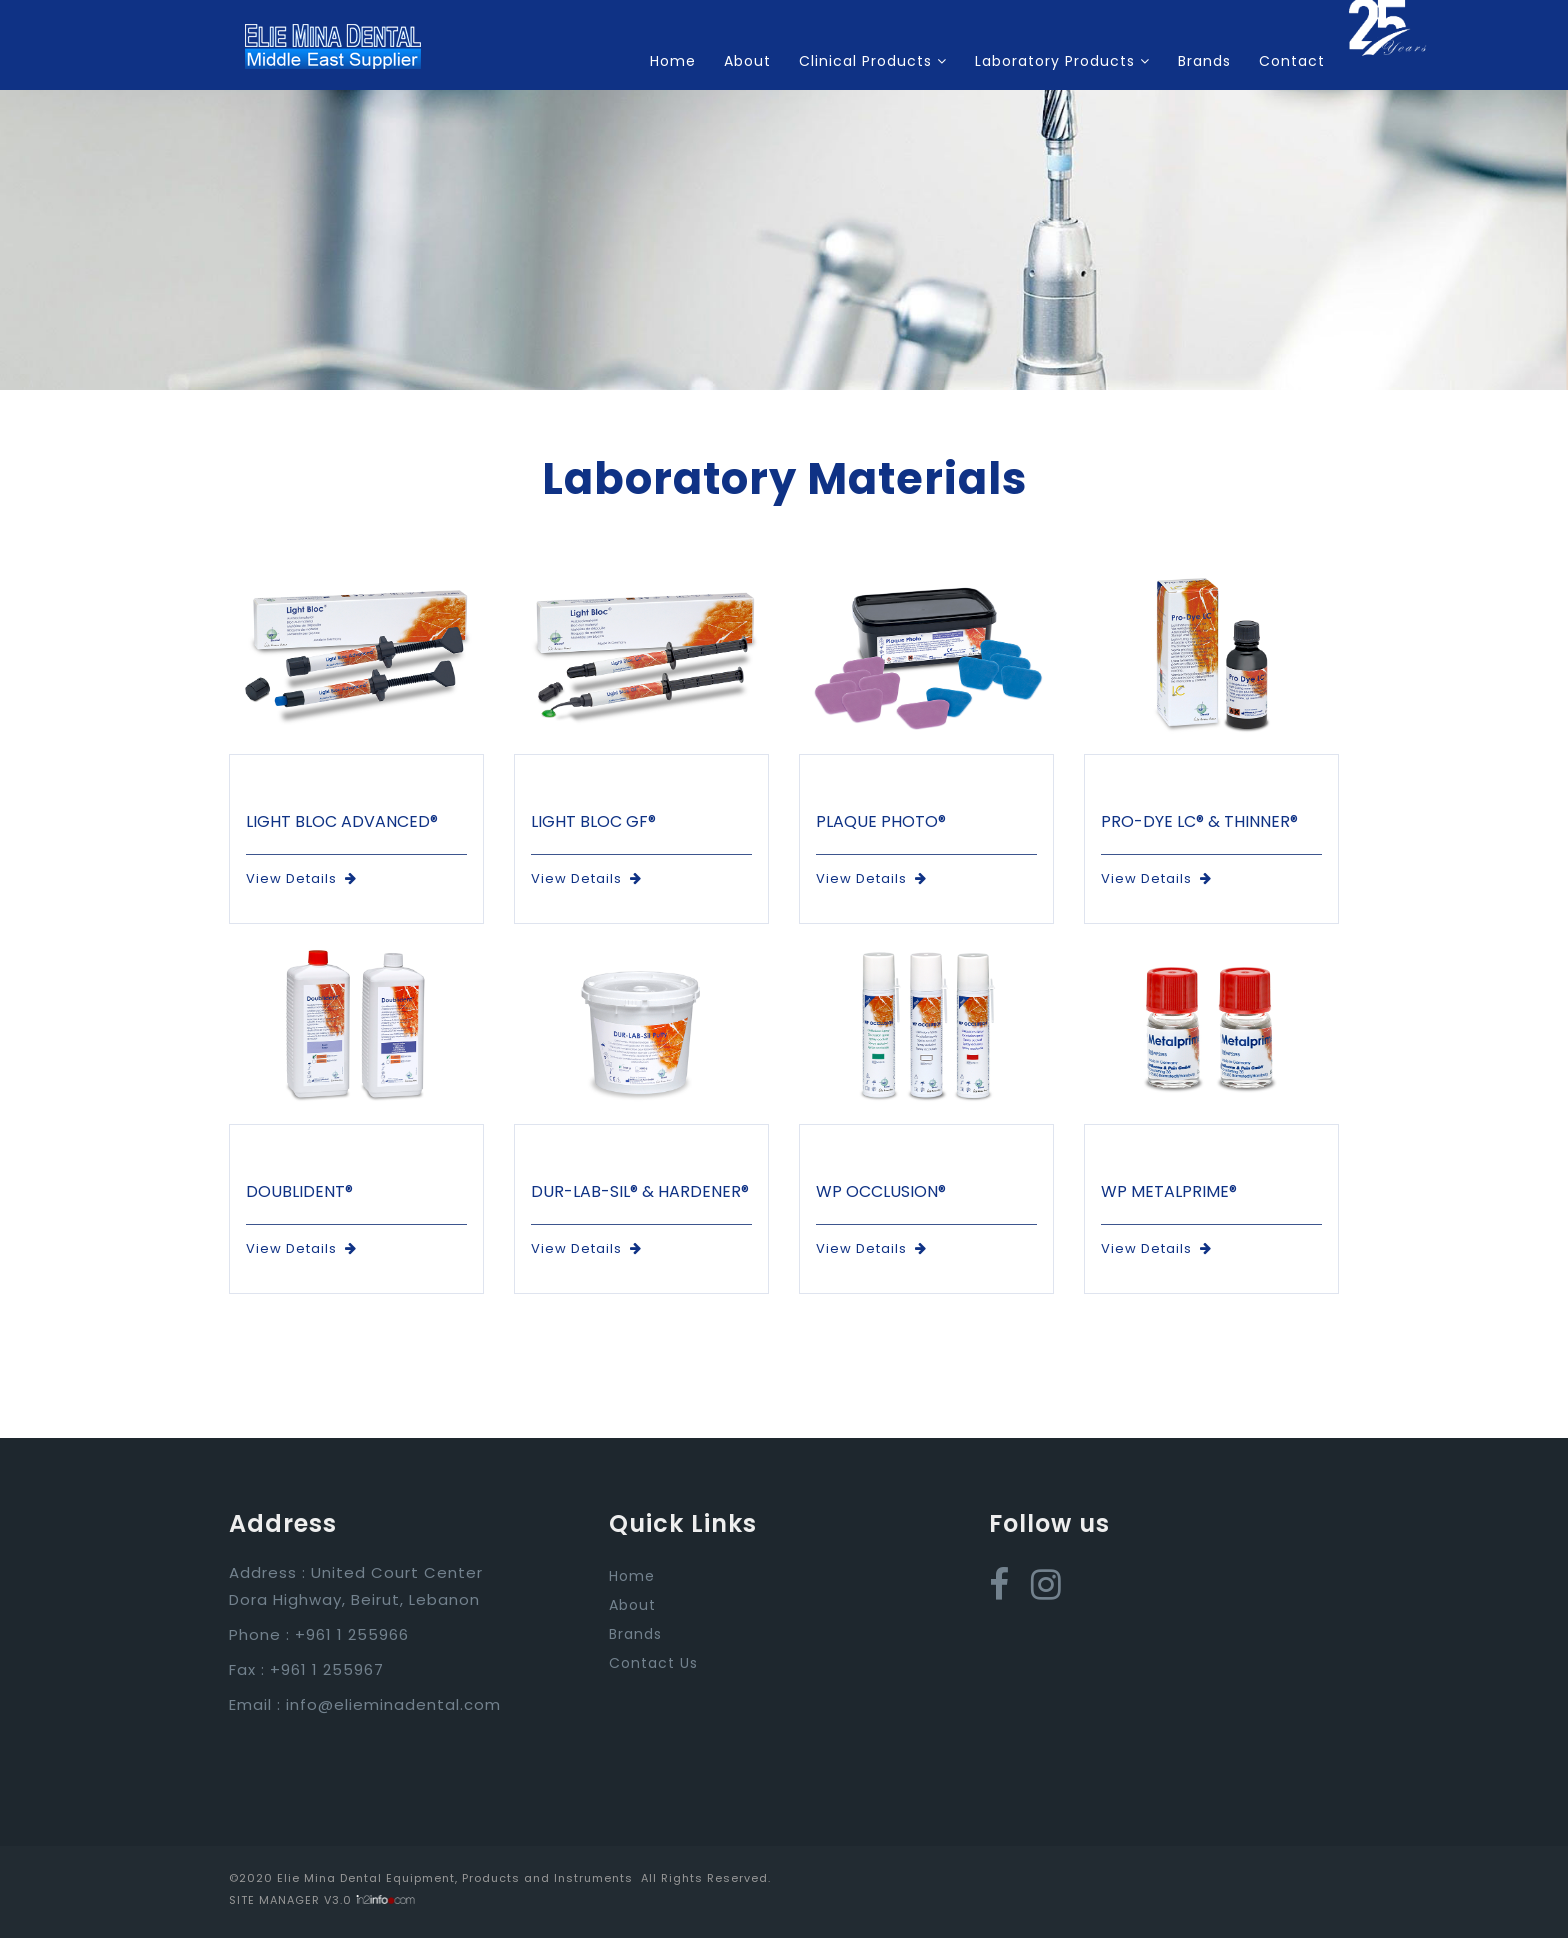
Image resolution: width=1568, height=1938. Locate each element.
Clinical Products (873, 61)
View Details (301, 878)
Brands (1204, 61)
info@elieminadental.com (393, 1704)
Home (673, 61)
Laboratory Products (1062, 61)
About (747, 61)
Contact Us (653, 1663)
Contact (1292, 61)
